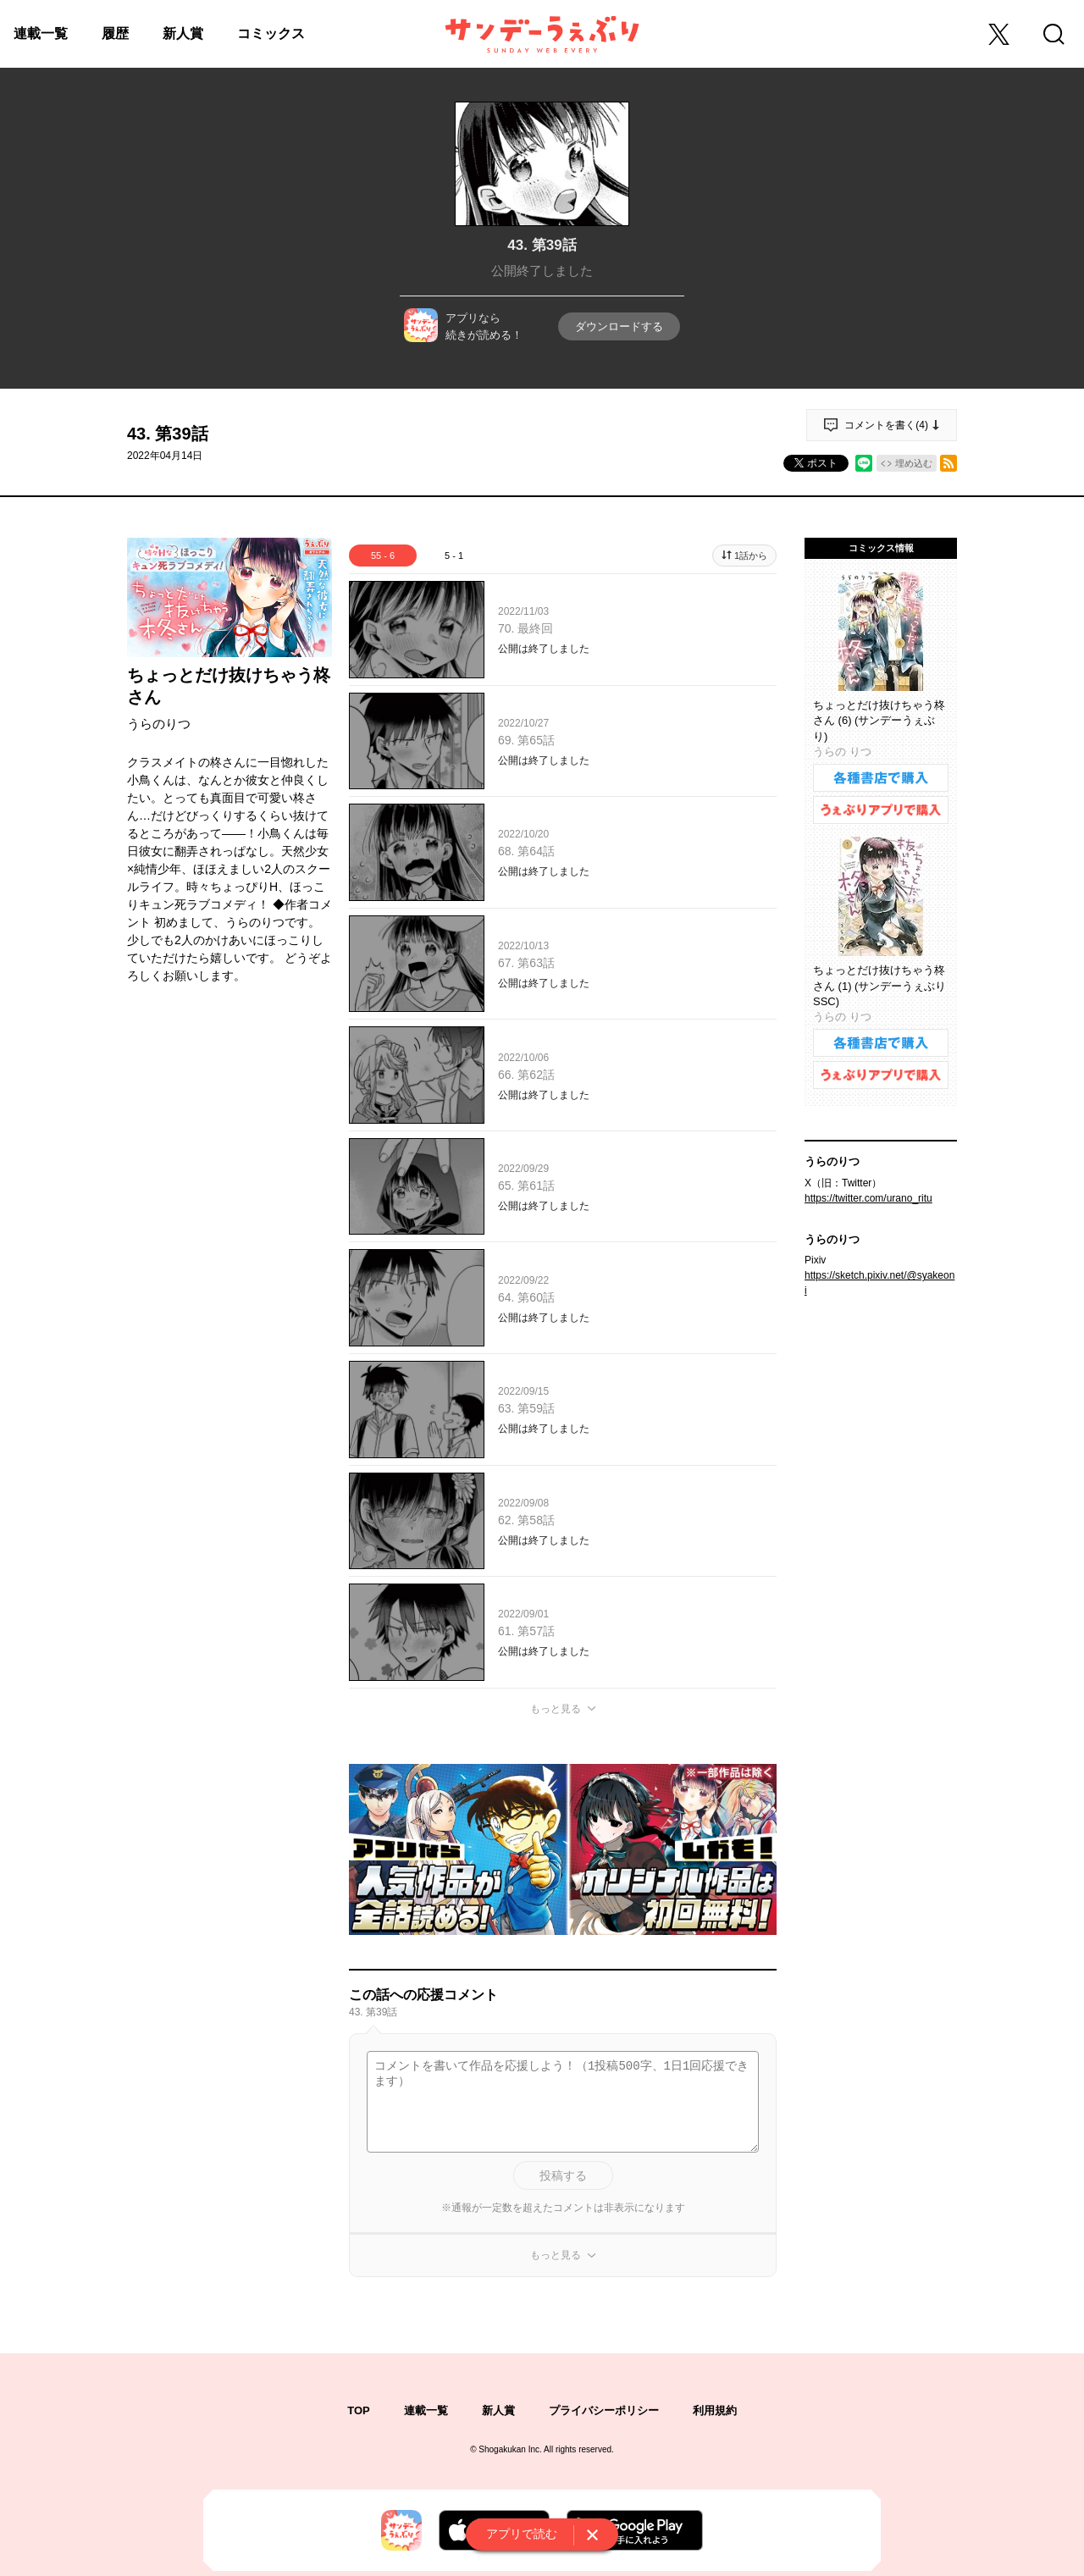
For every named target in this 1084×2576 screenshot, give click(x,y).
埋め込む (913, 463)
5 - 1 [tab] (454, 555)
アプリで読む (521, 2533)
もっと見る (555, 1709)
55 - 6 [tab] (383, 555)
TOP (358, 2410)
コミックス (271, 33)
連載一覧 (41, 33)
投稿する (563, 2175)
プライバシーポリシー (604, 2410)
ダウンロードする (619, 326)
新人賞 (183, 33)
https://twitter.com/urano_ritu (868, 1198)
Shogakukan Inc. (510, 2449)
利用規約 (715, 2410)
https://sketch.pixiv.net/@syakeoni (879, 1282)
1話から (750, 555)
